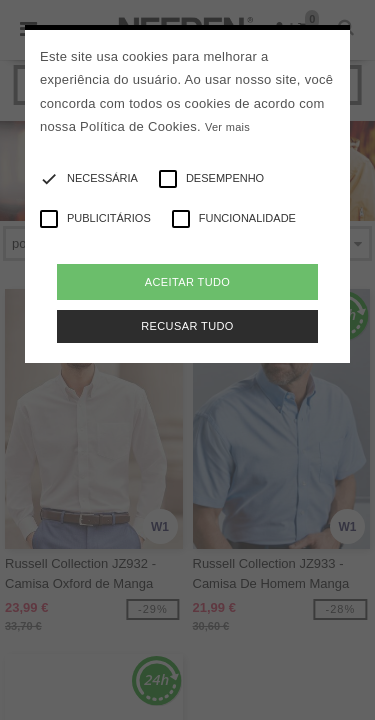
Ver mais (227, 127)
